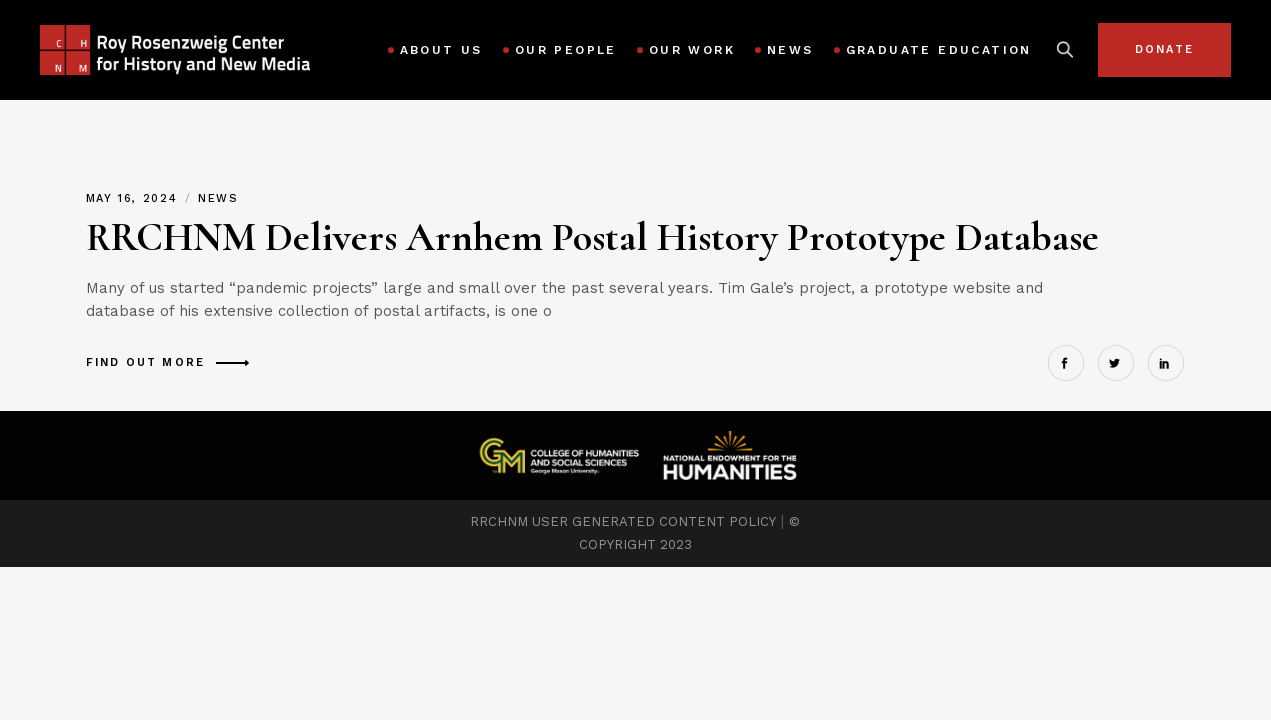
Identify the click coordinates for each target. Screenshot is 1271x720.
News (218, 198)
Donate (1164, 49)
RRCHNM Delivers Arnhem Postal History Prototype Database (592, 237)
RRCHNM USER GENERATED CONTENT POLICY (623, 521)
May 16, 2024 (134, 198)
